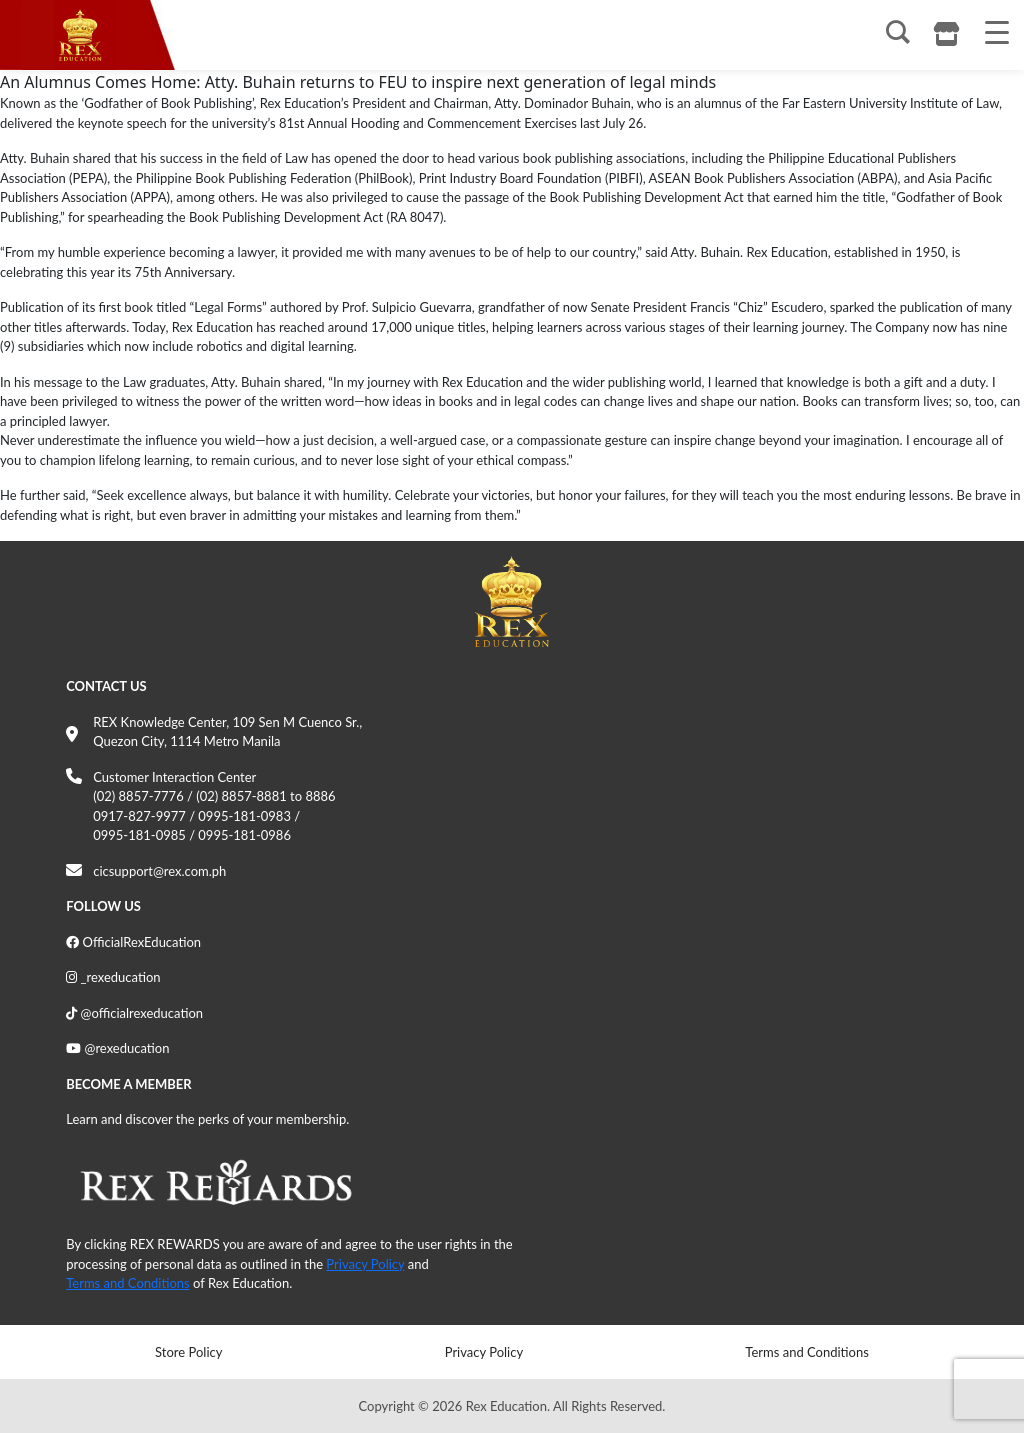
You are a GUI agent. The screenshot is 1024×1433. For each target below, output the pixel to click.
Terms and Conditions (128, 1283)
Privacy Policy (365, 1264)
